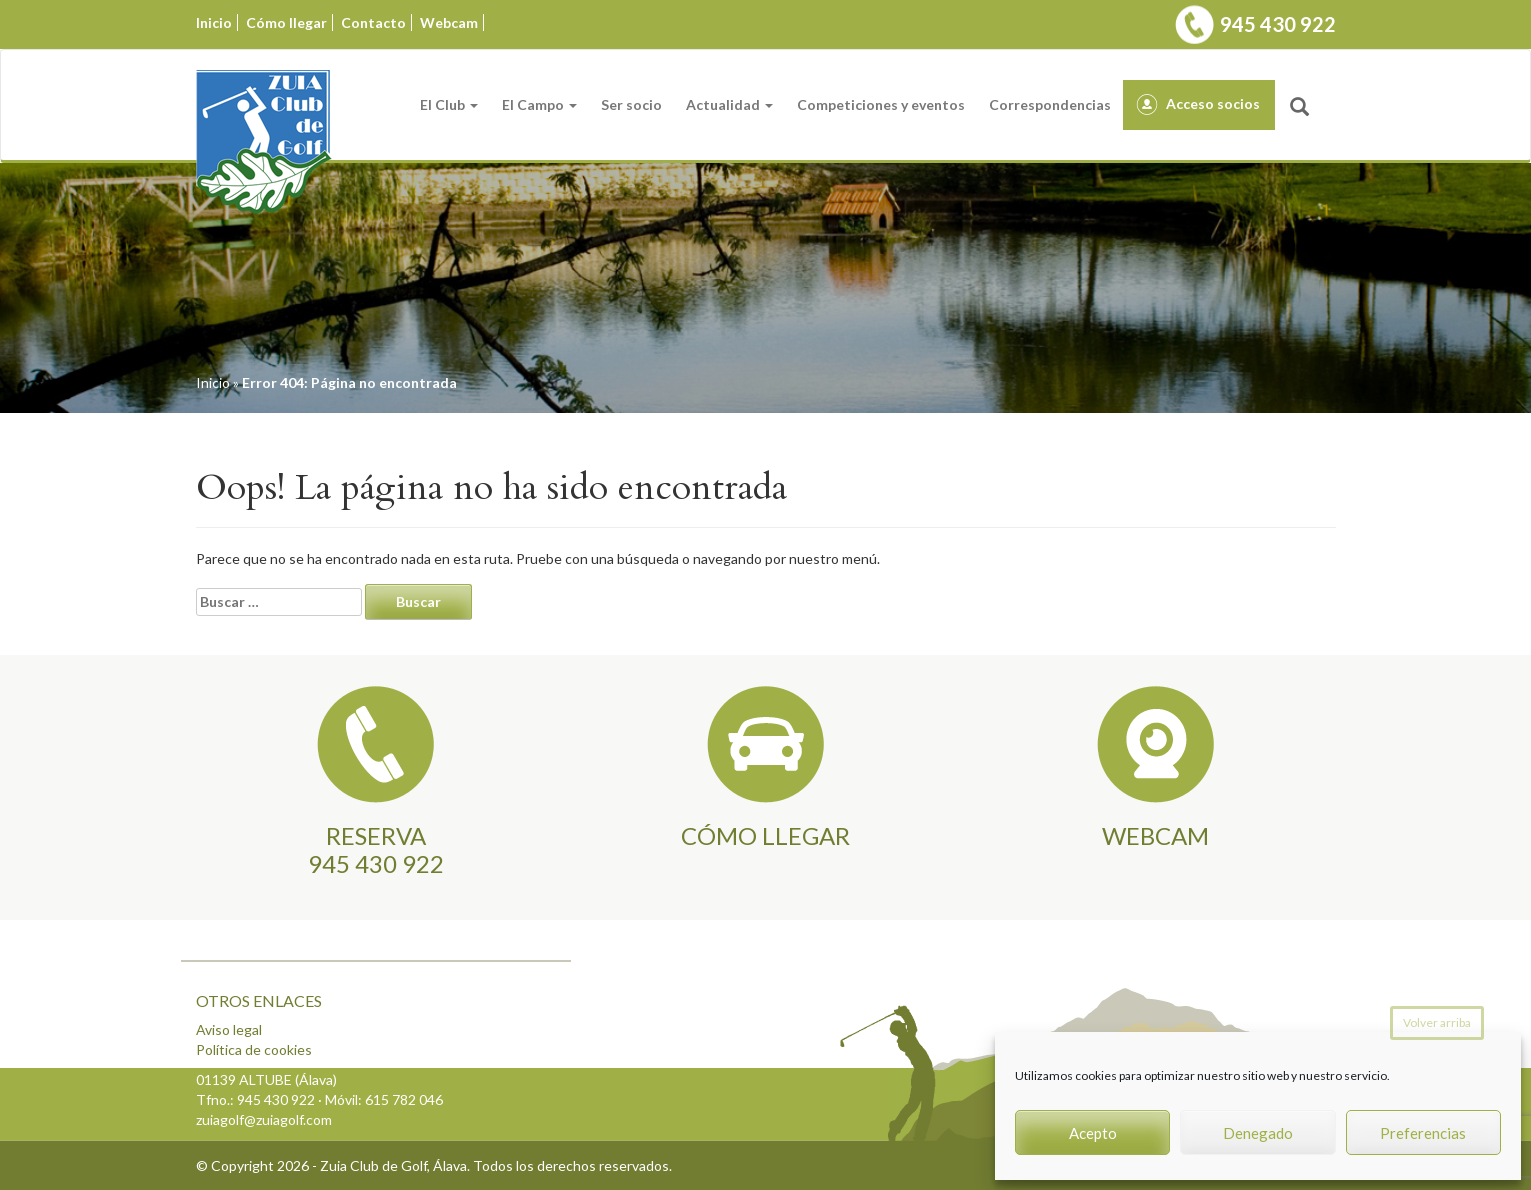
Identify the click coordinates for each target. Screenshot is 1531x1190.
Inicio (214, 22)
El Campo (539, 104)
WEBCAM (1155, 835)
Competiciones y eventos (881, 104)
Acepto (1093, 1133)
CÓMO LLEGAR (765, 835)
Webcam (449, 22)
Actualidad (729, 104)
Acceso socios (1213, 103)
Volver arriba (1437, 1022)
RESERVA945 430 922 (376, 849)
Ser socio (631, 104)
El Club (449, 104)
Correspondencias (1050, 104)
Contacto (373, 22)
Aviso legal (229, 1029)
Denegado (1258, 1133)
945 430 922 (1278, 24)
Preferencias (1423, 1133)
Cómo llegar (286, 22)
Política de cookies (254, 1049)
